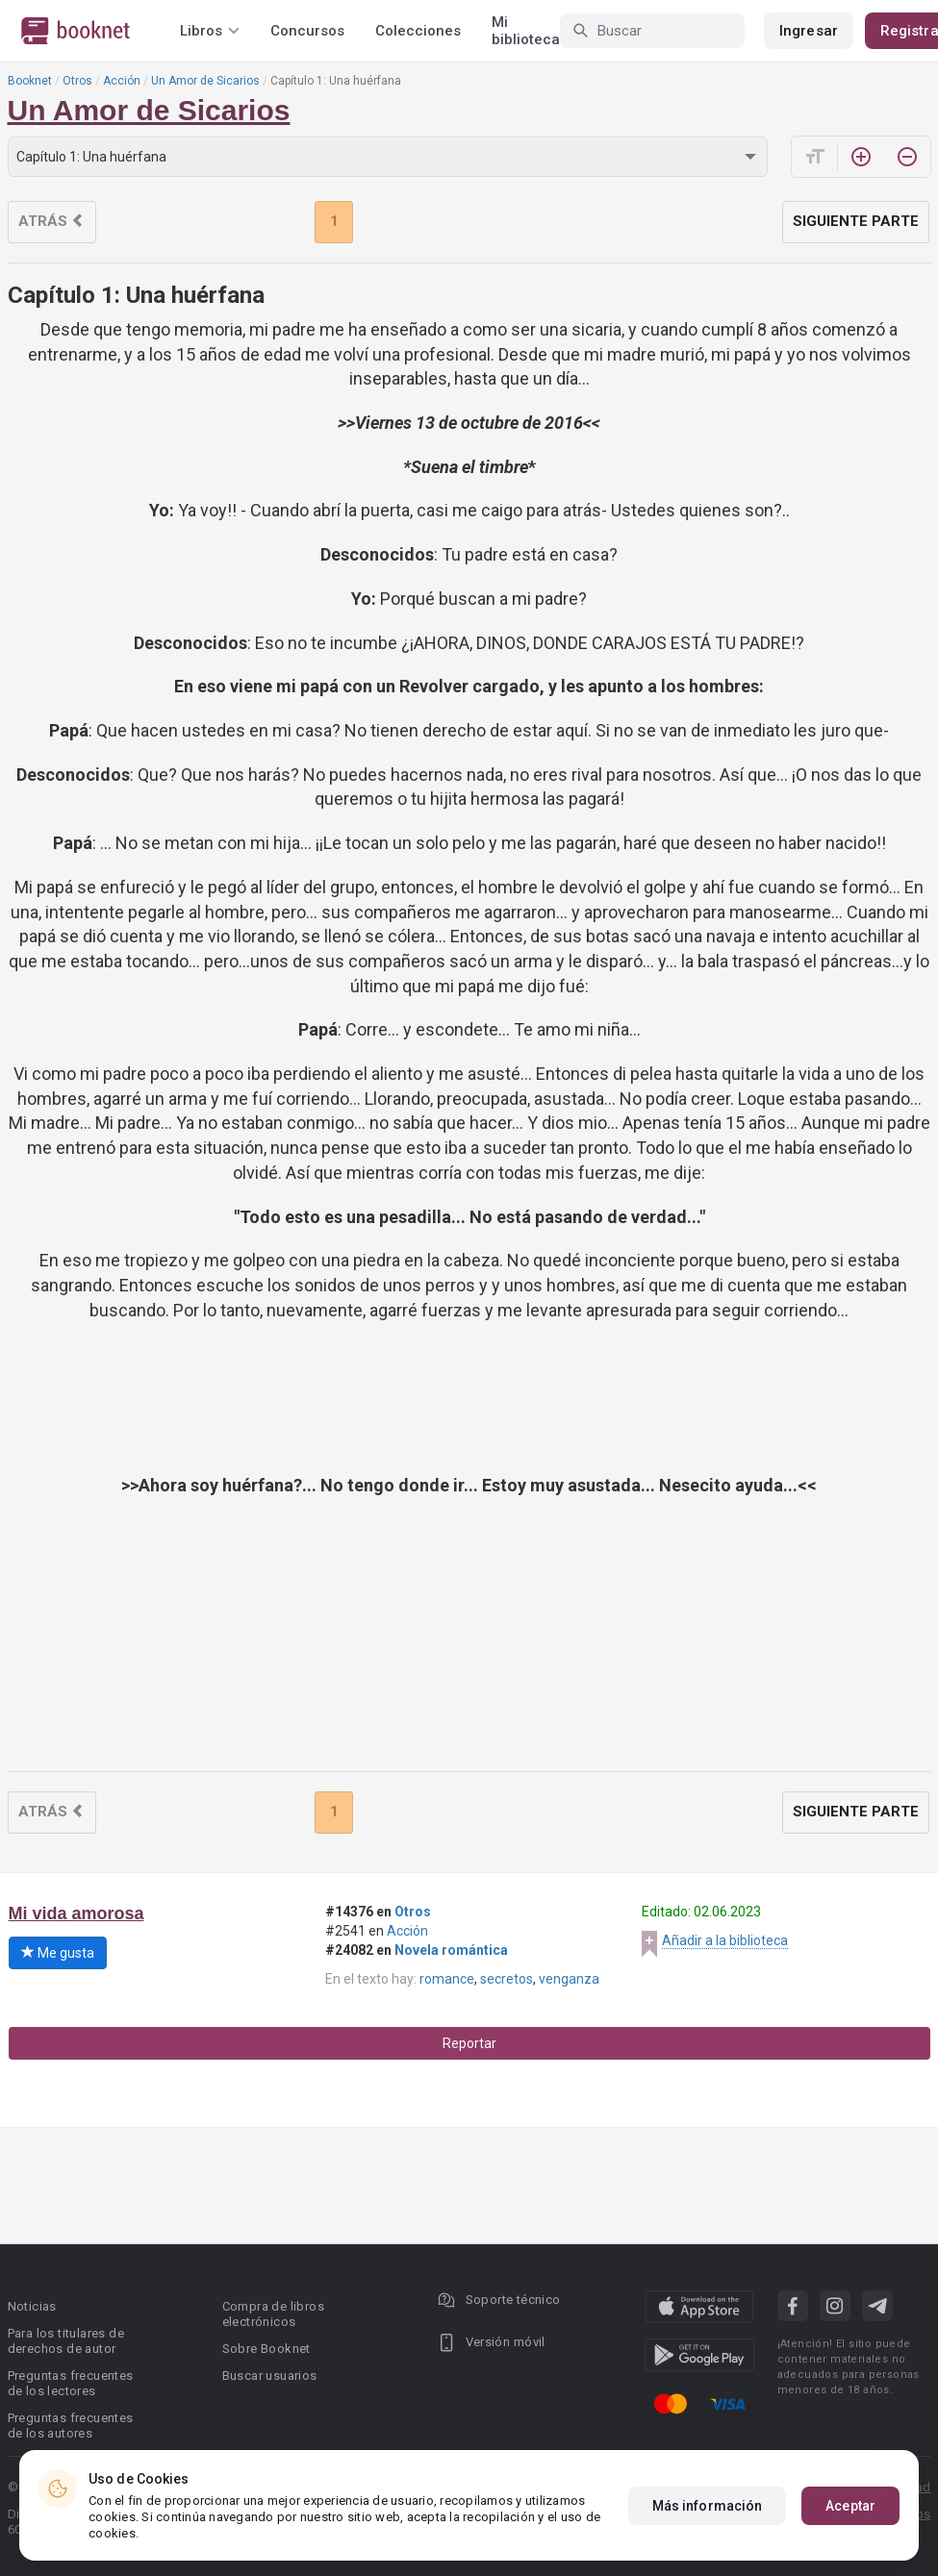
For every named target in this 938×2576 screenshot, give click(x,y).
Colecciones (418, 30)
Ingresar (808, 30)
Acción (121, 81)
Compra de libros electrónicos (273, 2314)
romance (446, 1979)
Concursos (307, 30)
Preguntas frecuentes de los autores (71, 2425)
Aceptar (850, 2505)
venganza (569, 1979)
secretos (506, 1979)
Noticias (32, 2306)
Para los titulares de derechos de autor (66, 2341)
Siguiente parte (856, 221)
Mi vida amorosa (76, 1913)
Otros (77, 81)
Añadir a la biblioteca (725, 1940)
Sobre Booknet (266, 2348)
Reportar (469, 2043)
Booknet (30, 81)
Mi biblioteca (526, 30)
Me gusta (57, 1953)
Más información (707, 2505)
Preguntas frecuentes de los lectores (71, 2383)
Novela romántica (451, 1950)
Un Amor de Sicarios (205, 81)
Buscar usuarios (269, 2375)
